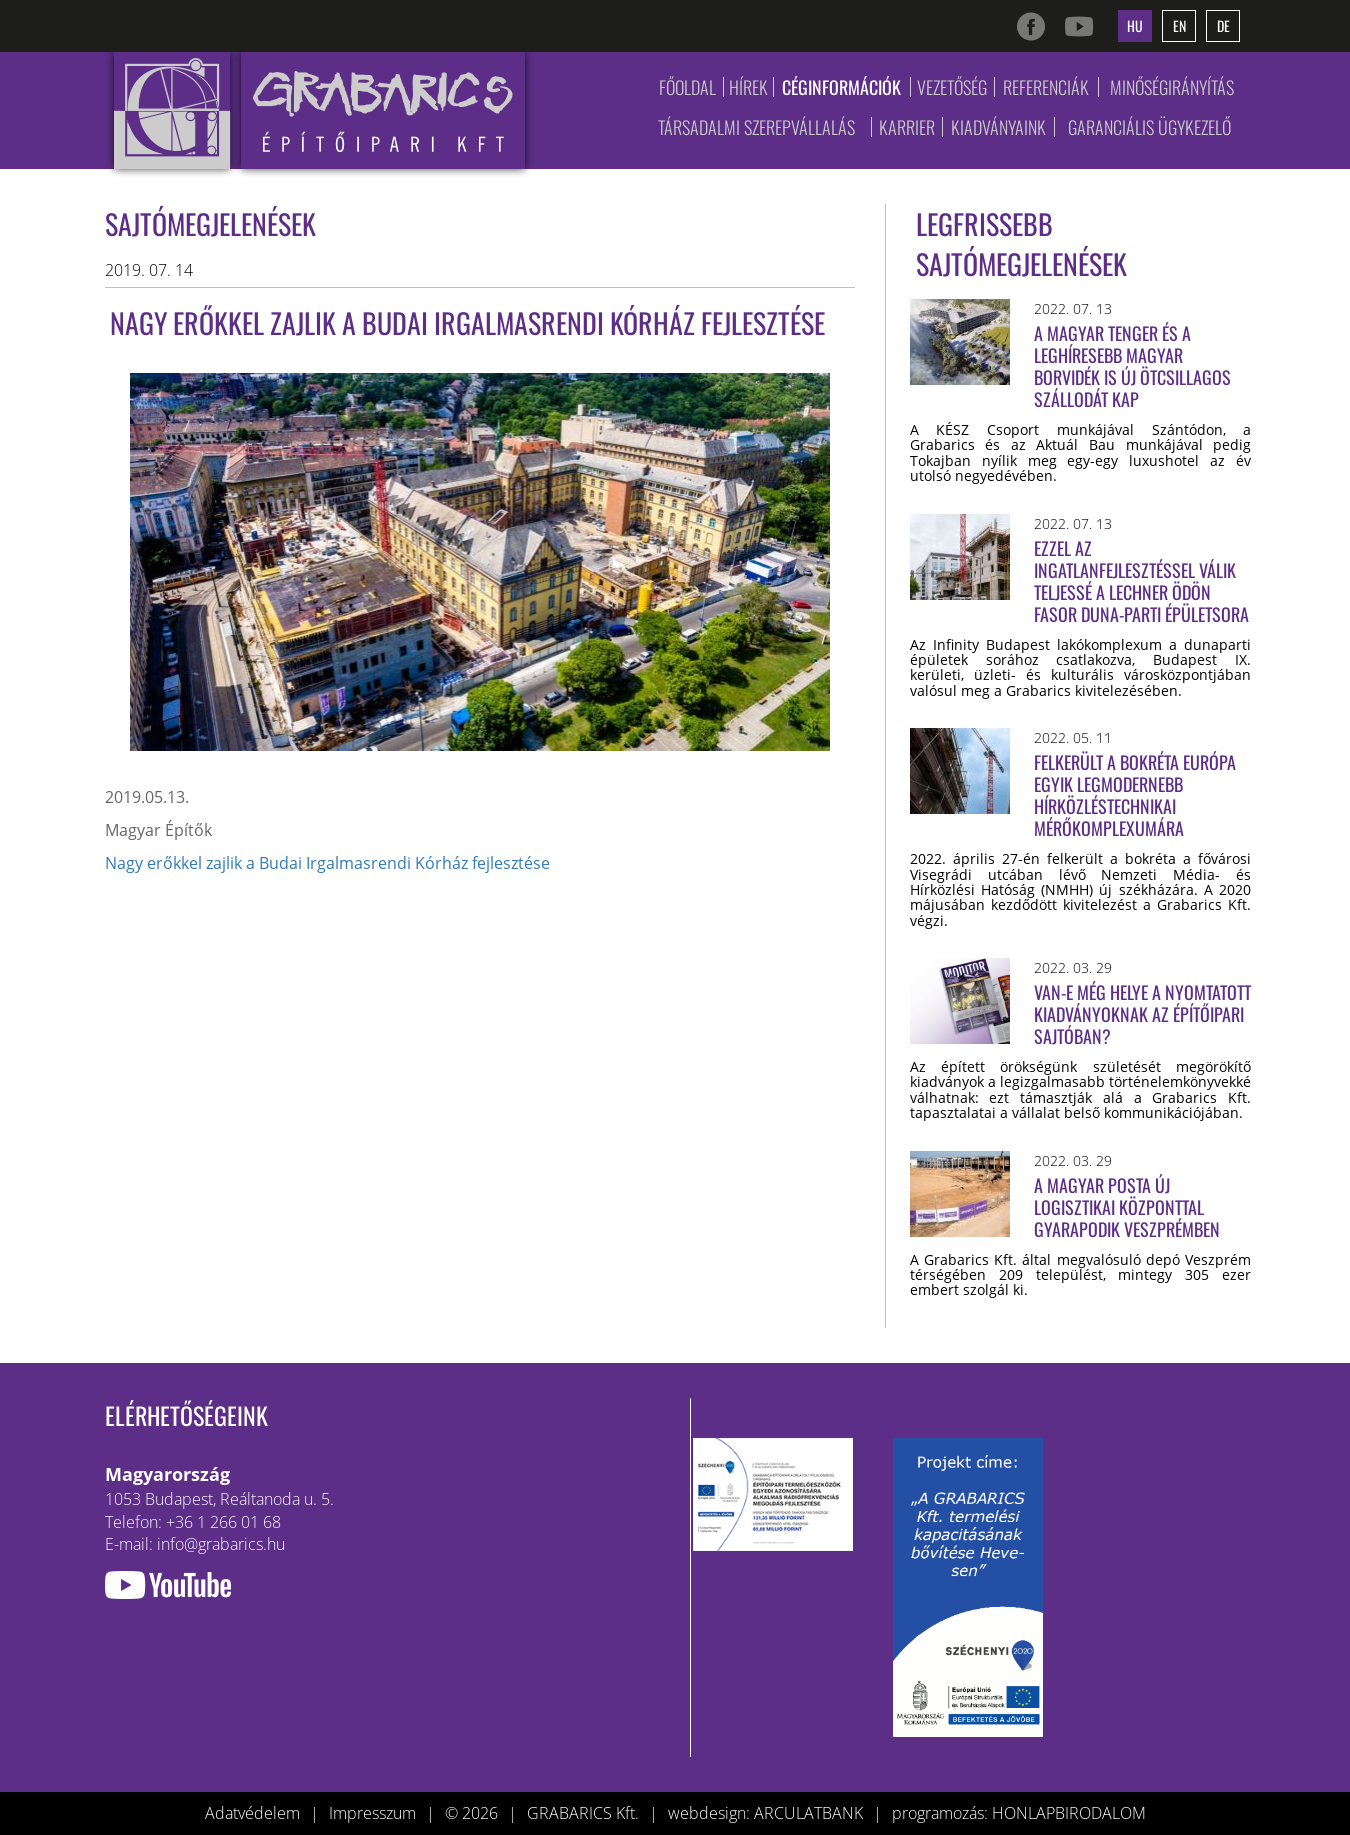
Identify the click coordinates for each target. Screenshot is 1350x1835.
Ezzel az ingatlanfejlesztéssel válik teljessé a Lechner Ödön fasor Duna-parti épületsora (1141, 581)
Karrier (907, 127)
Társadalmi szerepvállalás (756, 127)
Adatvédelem (252, 1813)
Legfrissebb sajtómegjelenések (1021, 243)
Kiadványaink (998, 127)
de (1223, 25)
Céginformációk (841, 87)
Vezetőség (952, 87)
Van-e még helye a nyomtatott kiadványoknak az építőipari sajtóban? (1142, 1014)
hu (1135, 25)
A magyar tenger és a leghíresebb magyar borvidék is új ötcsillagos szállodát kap (1132, 366)
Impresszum (372, 1813)
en (1179, 25)
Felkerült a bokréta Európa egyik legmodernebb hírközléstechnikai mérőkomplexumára (1135, 795)
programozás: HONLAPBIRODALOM (1019, 1813)
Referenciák (1046, 87)
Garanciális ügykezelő (1149, 127)
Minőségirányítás (1172, 87)
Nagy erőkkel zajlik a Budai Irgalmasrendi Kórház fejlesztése (327, 863)
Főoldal (687, 87)
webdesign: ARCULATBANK (765, 1813)
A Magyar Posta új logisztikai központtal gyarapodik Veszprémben (1127, 1207)
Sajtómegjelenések (210, 223)
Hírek (748, 87)
